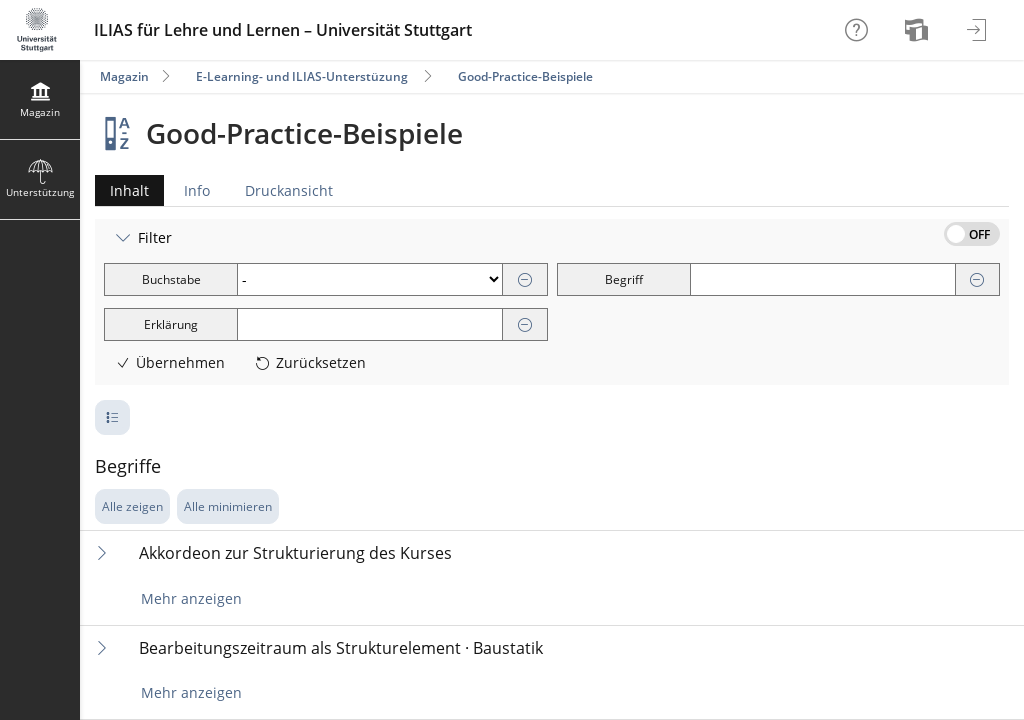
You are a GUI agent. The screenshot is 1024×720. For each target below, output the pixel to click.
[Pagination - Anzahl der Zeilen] (112, 417)
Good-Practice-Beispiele (525, 76)
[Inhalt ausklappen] (102, 552)
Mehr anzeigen (191, 598)
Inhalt (122, 190)
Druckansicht (289, 190)
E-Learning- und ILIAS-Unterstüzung (302, 76)
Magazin (124, 76)
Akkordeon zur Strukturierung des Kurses (295, 553)
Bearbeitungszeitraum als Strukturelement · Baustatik (341, 648)
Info (197, 190)
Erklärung (171, 324)
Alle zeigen (132, 506)
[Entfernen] (525, 280)
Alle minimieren (228, 506)
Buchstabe (171, 279)
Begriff (624, 279)
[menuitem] (919, 30)
